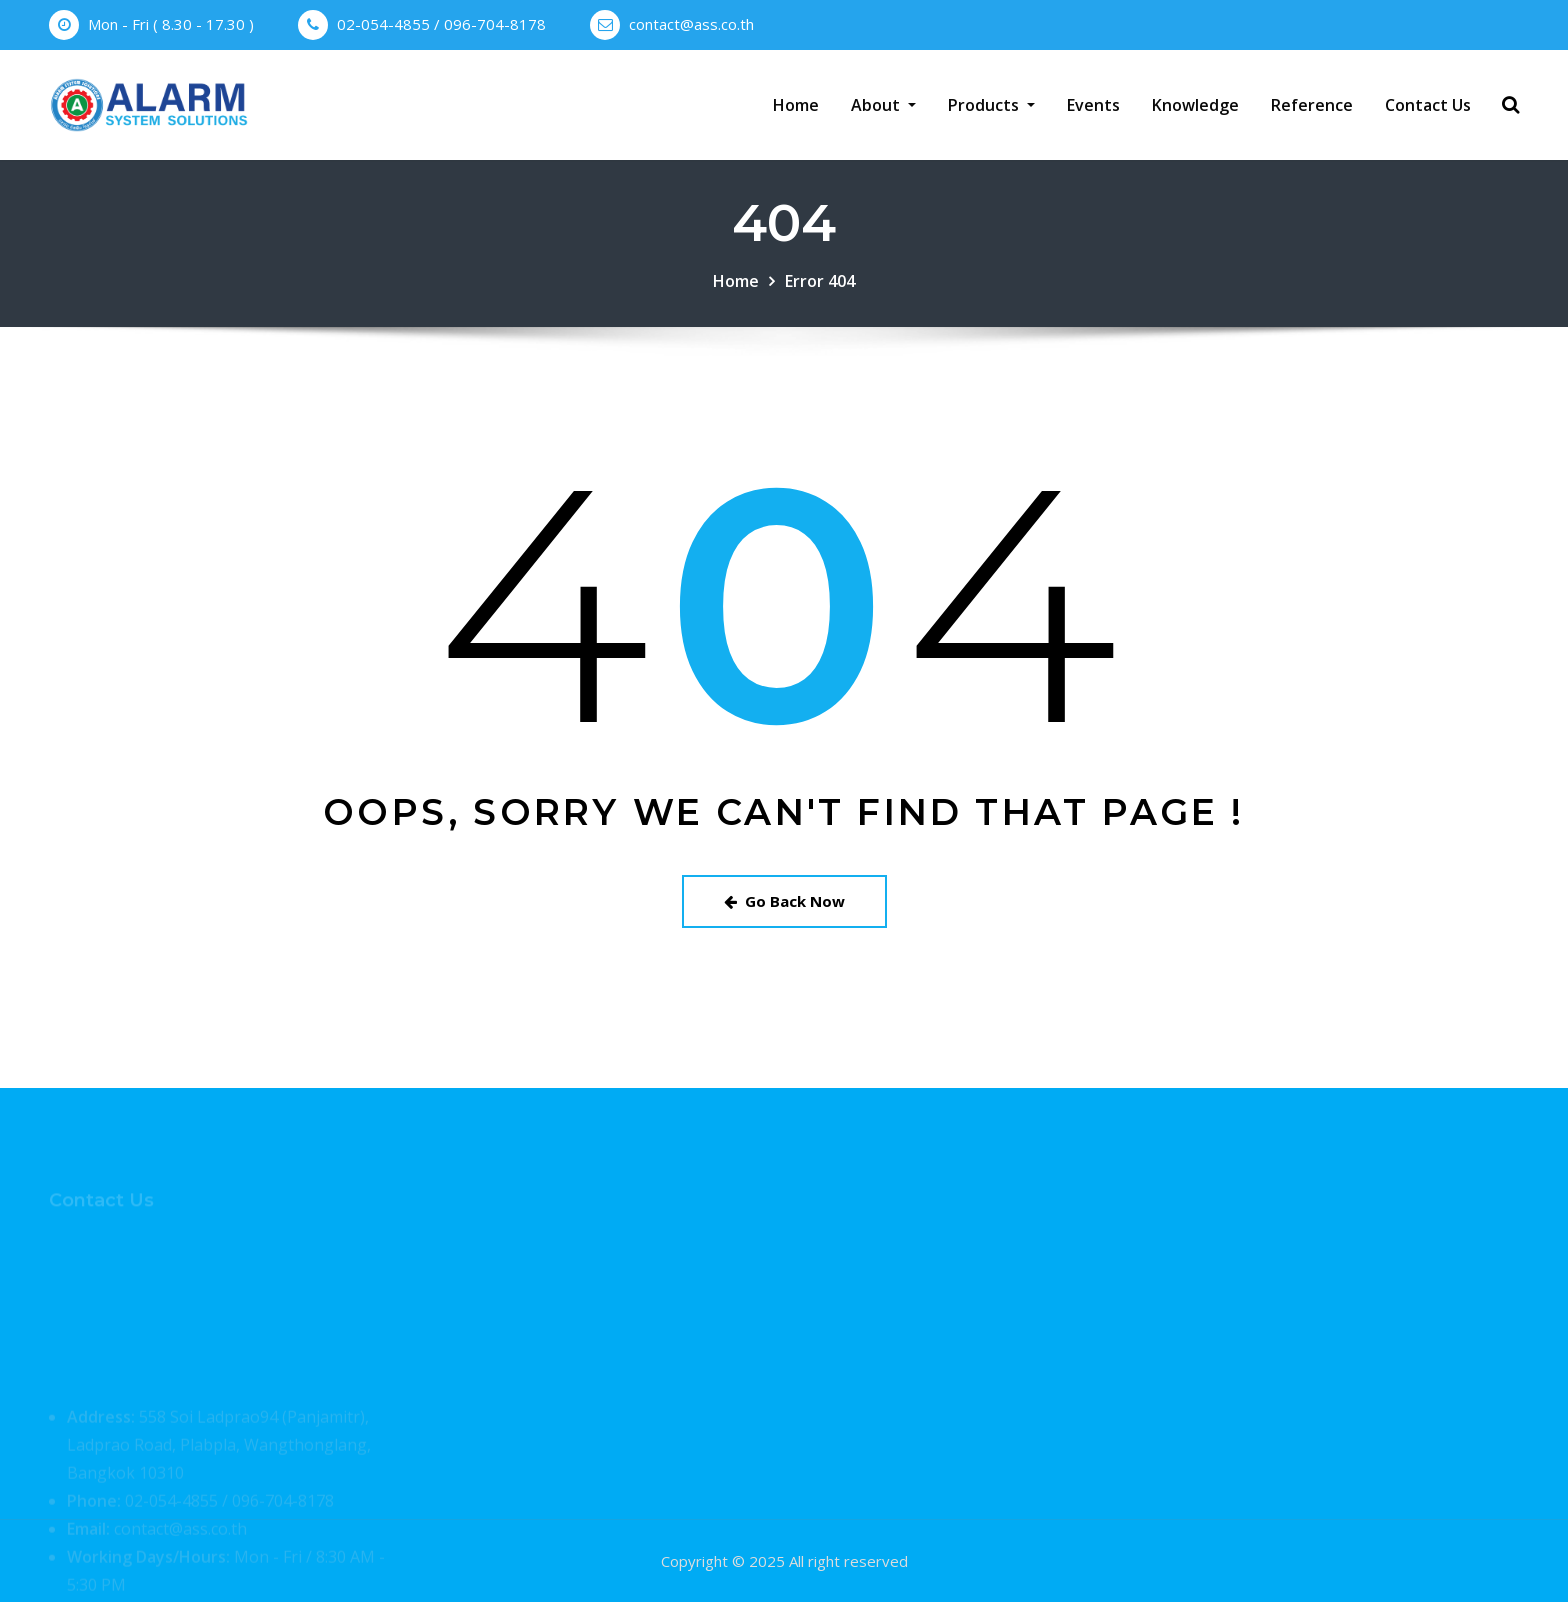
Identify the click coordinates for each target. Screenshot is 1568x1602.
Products (991, 105)
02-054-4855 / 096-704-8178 (441, 24)
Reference (1312, 105)
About (883, 105)
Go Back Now (784, 901)
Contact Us (1428, 105)
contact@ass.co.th (691, 24)
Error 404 (820, 281)
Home (796, 105)
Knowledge (1195, 105)
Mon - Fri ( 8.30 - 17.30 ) (171, 24)
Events (1093, 105)
